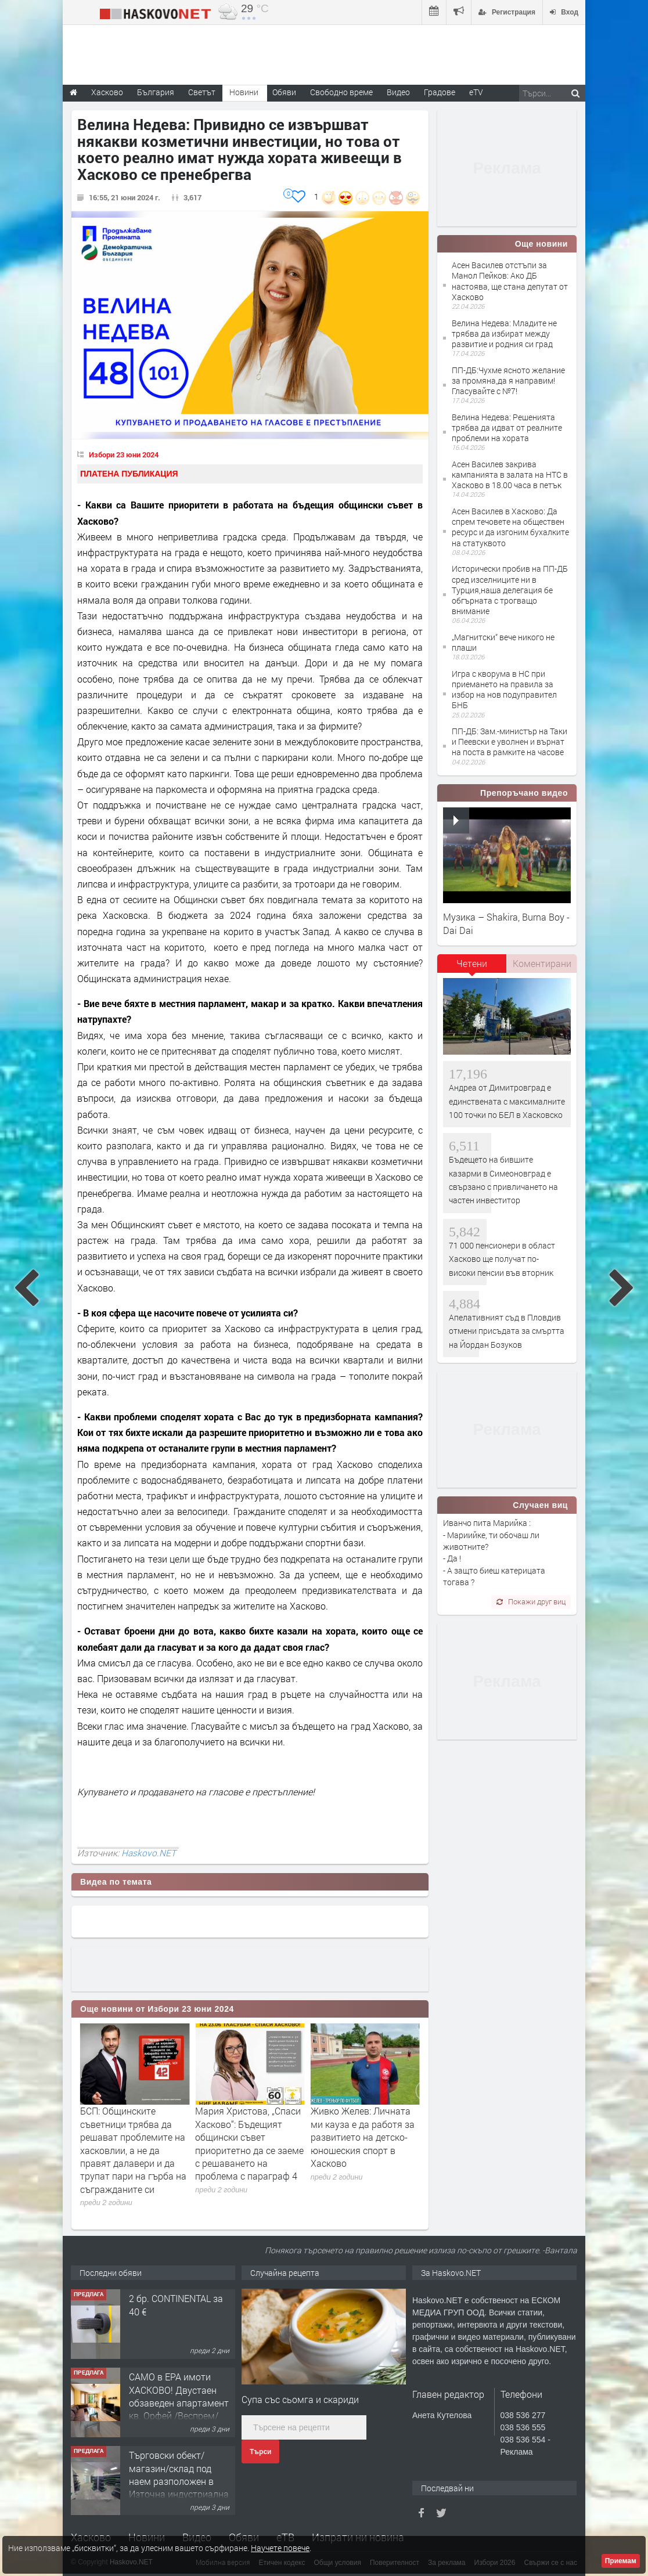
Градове (439, 92)
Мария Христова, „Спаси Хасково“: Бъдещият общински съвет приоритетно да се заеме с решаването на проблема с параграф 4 (365, 2143)
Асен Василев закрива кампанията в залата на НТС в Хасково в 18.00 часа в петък (510, 474)
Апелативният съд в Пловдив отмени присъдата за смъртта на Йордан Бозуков (506, 1331)
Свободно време (341, 92)
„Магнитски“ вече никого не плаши (503, 642)
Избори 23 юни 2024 (124, 454)
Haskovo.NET (148, 1853)
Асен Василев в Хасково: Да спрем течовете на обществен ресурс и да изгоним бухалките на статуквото (510, 527)
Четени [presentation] (471, 963)
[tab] (472, 967)
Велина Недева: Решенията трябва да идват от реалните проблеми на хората (507, 427)
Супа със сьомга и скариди (300, 2399)
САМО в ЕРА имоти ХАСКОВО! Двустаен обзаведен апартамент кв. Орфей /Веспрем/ (179, 2473)
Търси (260, 2452)
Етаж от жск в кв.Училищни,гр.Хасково (182, 2304)
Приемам (620, 2561)
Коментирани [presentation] (542, 963)
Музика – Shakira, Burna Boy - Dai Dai (506, 923)
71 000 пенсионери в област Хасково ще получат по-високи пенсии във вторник (502, 1259)
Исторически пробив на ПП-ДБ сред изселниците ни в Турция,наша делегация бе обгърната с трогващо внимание (510, 589)
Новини (243, 92)
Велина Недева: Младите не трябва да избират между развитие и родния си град (504, 333)
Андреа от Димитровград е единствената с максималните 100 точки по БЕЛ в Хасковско (507, 1101)
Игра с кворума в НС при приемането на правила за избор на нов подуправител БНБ (504, 689)
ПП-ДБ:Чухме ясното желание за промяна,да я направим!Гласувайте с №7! (508, 380)
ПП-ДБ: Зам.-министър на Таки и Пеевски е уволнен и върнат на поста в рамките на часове (509, 741)
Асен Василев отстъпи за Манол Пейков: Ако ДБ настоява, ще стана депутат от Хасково (510, 280)
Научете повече (280, 2547)
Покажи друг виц (531, 1601)
